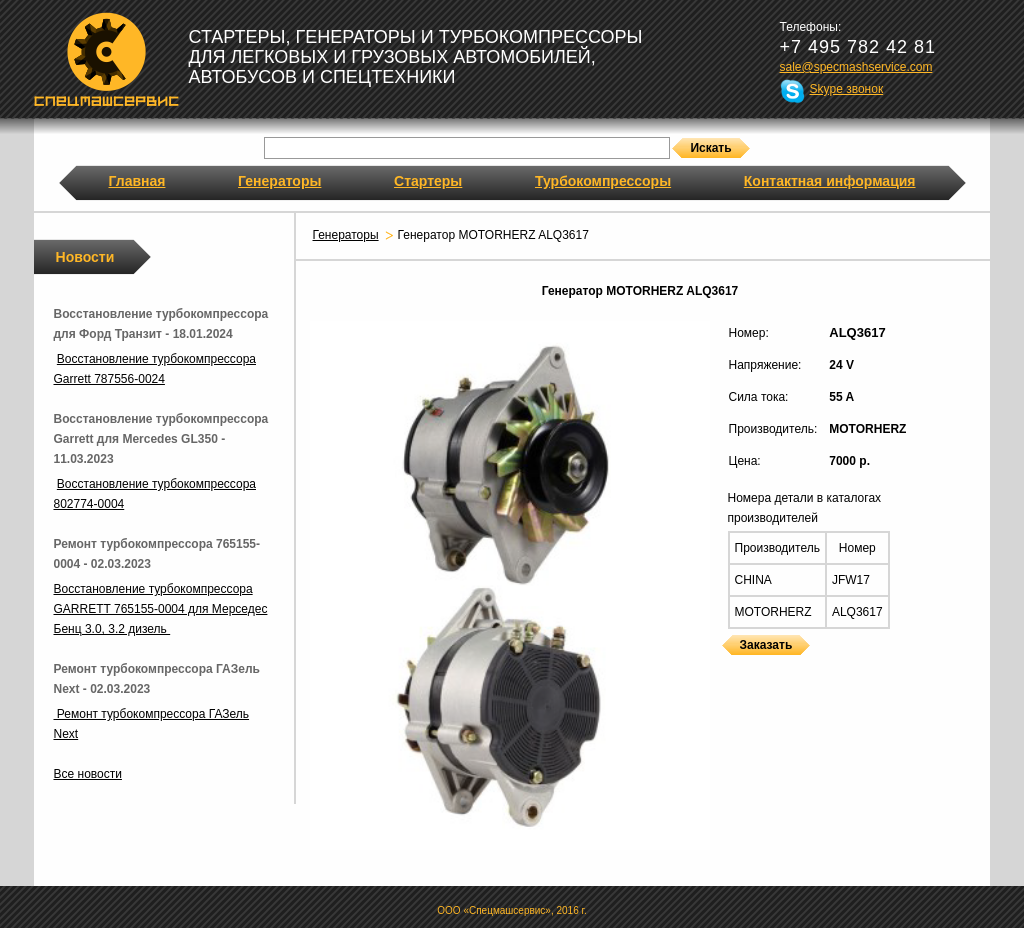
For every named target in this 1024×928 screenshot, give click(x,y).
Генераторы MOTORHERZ (728, 667)
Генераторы (279, 181)
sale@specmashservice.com (856, 67)
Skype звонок (847, 89)
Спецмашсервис (106, 59)
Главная (137, 181)
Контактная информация (830, 181)
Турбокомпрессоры (603, 181)
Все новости (88, 774)
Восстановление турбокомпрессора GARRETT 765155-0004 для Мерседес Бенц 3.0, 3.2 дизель (161, 609)
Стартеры (428, 181)
